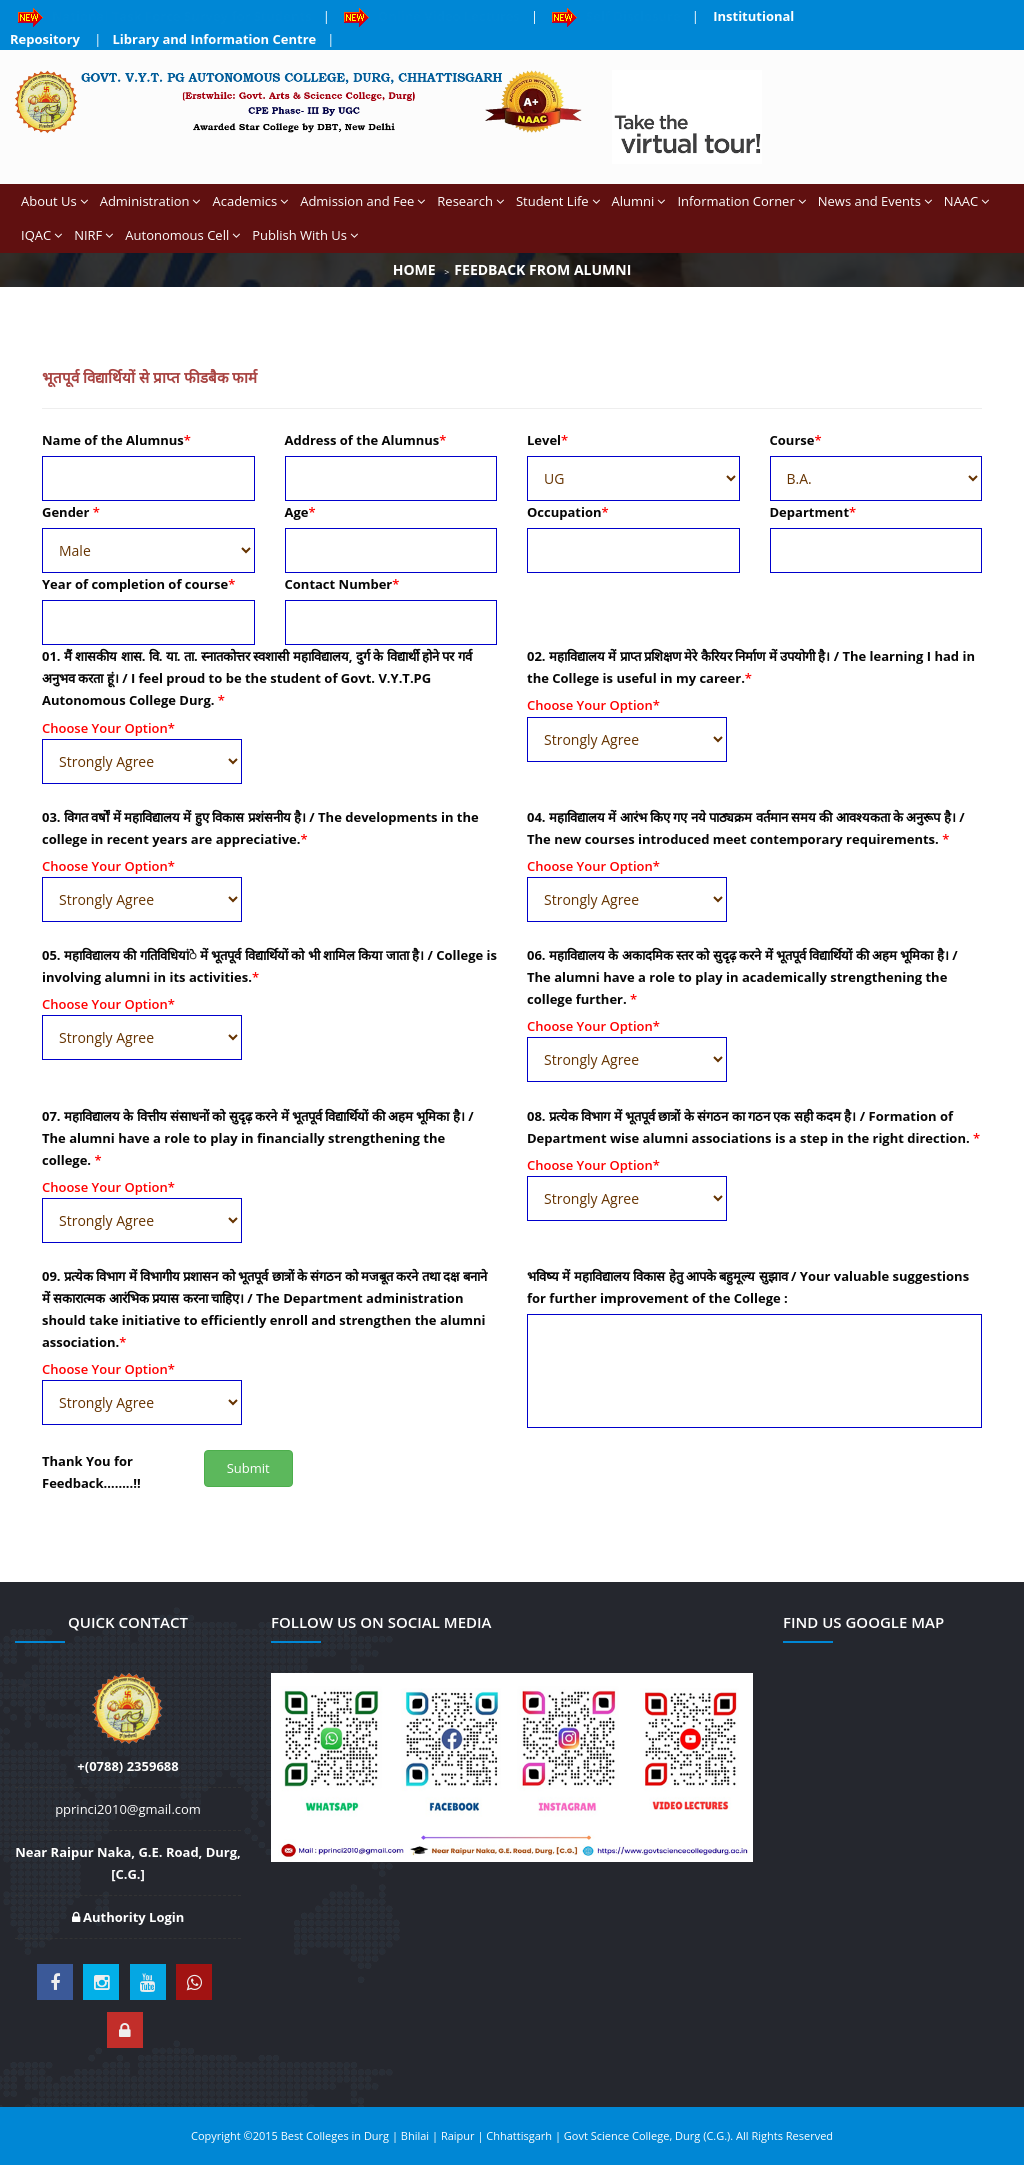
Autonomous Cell (182, 235)
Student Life (558, 201)
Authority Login (128, 1917)
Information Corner (741, 201)
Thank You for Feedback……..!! (91, 1472)
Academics (250, 201)
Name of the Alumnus (116, 440)
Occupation (568, 512)
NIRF (93, 235)
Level (547, 440)
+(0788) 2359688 (127, 1766)
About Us (54, 201)
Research (470, 201)
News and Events (875, 201)
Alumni (639, 201)
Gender (71, 512)
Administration (150, 201)
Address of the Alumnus (366, 440)
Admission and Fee (362, 201)
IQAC (41, 235)
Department (813, 512)
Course (796, 440)
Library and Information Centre (215, 39)
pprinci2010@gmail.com (128, 1809)
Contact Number (342, 584)
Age (300, 512)
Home (414, 269)
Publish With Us (305, 235)
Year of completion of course (138, 584)
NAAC (966, 201)
